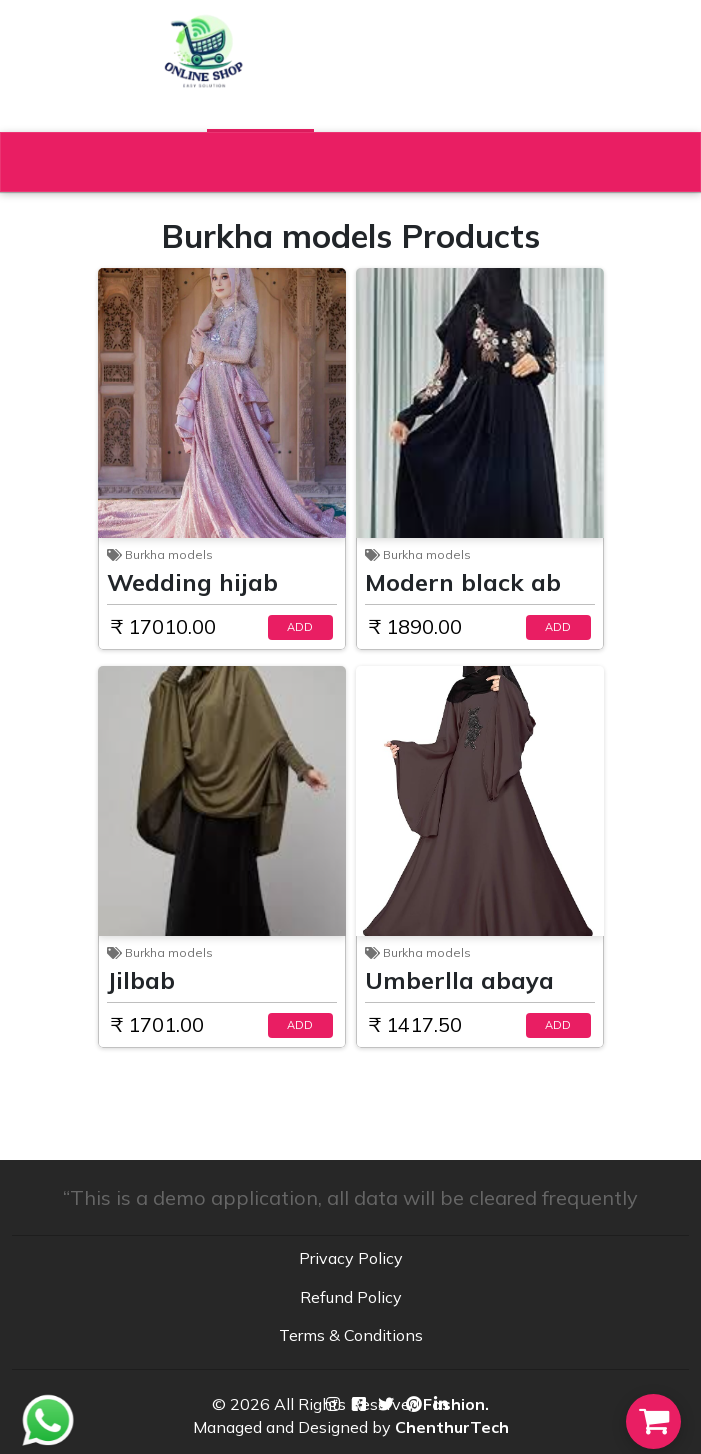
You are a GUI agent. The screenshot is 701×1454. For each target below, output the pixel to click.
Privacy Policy (351, 1258)
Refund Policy (351, 1297)
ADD (300, 627)
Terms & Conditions (351, 1335)
